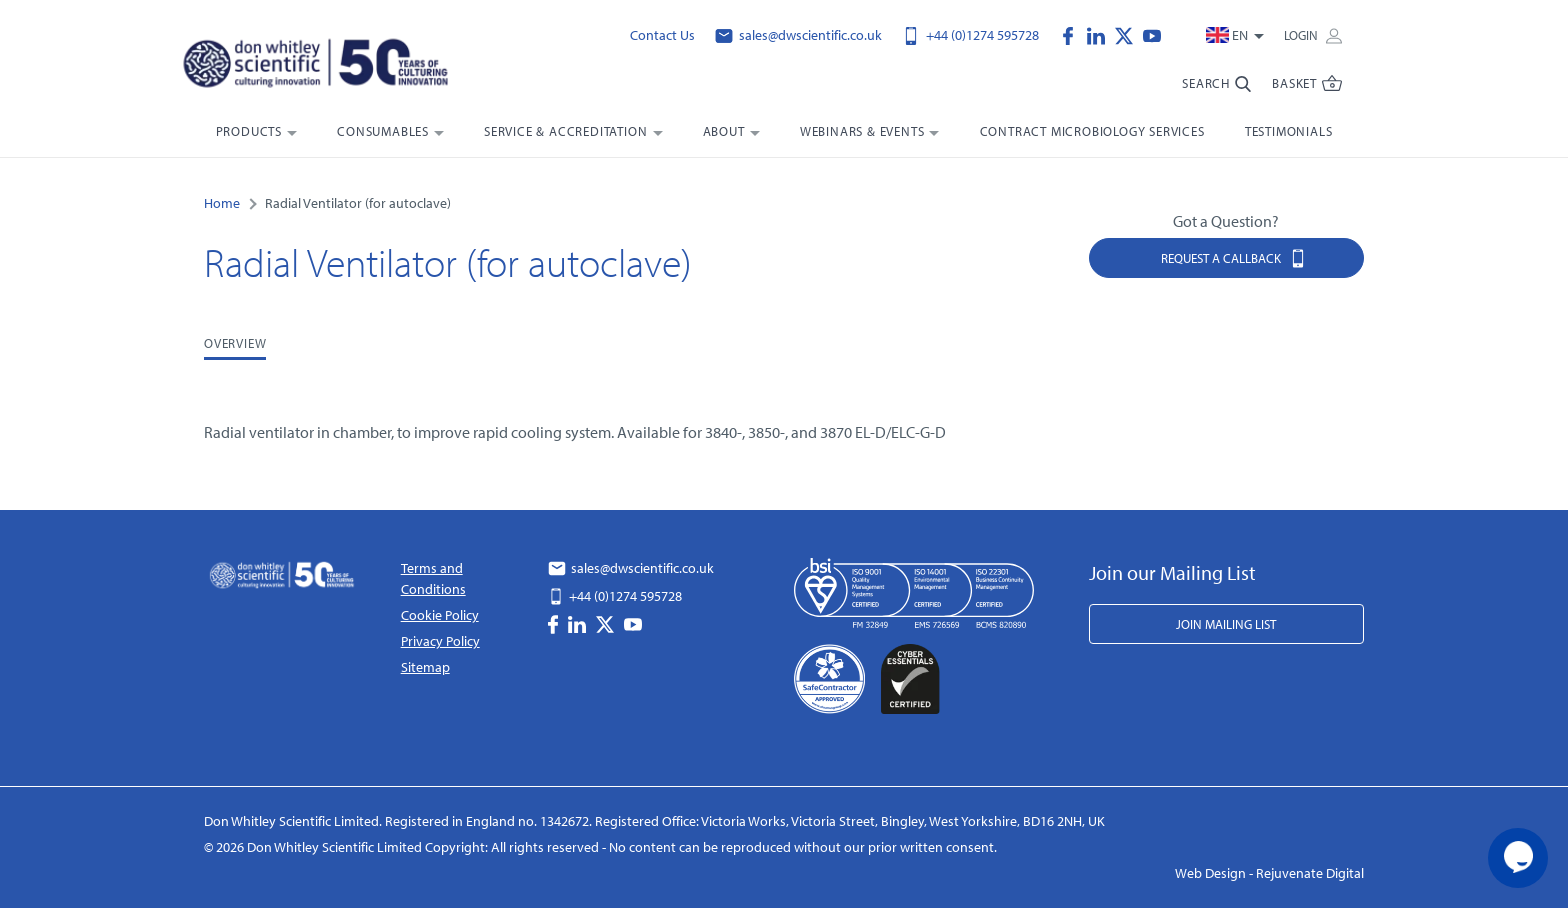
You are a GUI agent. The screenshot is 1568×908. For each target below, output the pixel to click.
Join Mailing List (1226, 624)
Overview (235, 343)
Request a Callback (1234, 257)
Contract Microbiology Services (1092, 131)
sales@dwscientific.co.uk (798, 35)
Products (249, 131)
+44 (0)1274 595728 (970, 35)
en (1228, 35)
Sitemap (425, 667)
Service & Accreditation (565, 131)
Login (1313, 35)
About (724, 131)
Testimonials (1289, 131)
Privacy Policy (440, 641)
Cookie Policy (440, 615)
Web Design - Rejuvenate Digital (1269, 873)
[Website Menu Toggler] (1307, 92)
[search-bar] (1217, 92)
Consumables (383, 131)
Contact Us (662, 35)
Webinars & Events (862, 131)
